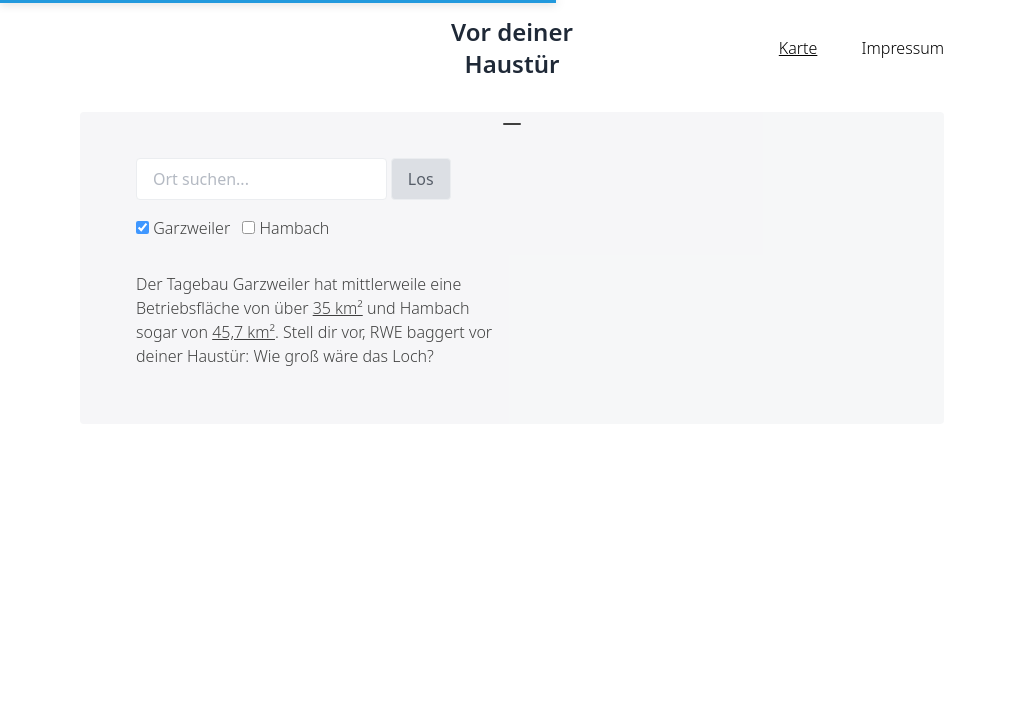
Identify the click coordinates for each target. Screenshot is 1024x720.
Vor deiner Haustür (512, 47)
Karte (798, 48)
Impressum (903, 48)
